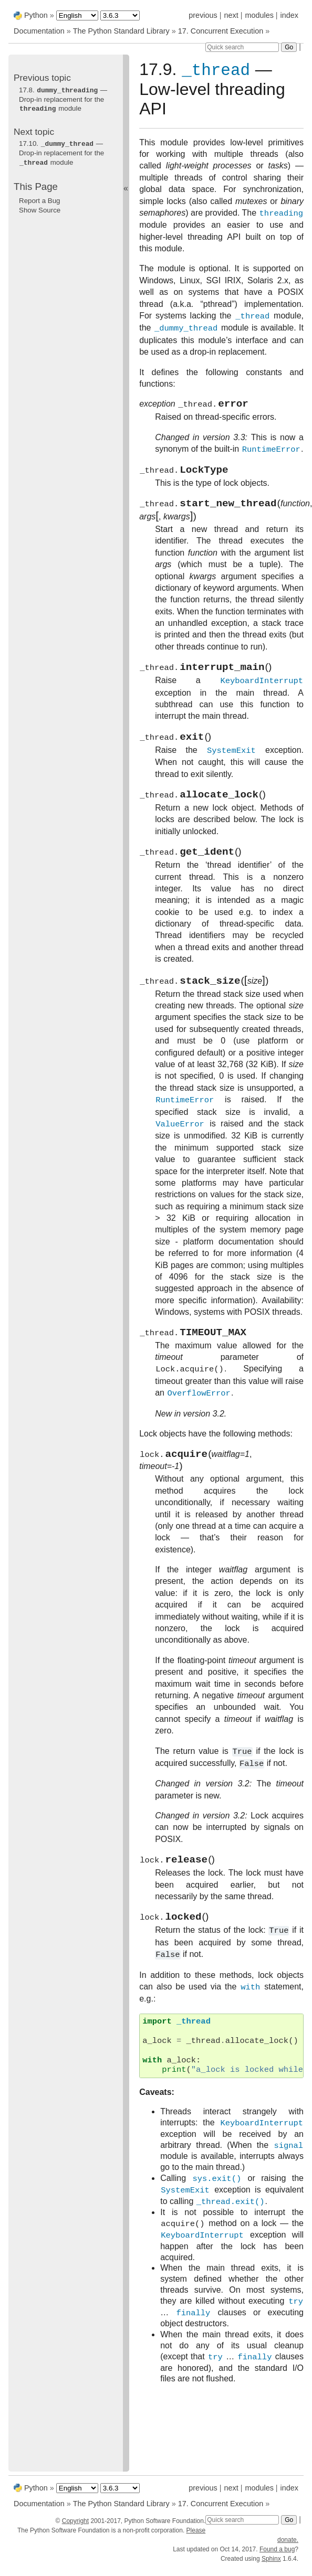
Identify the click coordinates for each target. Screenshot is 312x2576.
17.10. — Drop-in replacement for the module (61, 152)
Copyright (75, 2521)
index (289, 15)
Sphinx (271, 2558)
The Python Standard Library (121, 31)
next (231, 15)
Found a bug (277, 2549)
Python (36, 15)
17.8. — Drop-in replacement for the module (63, 99)
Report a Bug (39, 199)
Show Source (39, 208)
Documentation (40, 31)
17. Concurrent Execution (220, 31)
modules (259, 15)
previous (203, 15)
